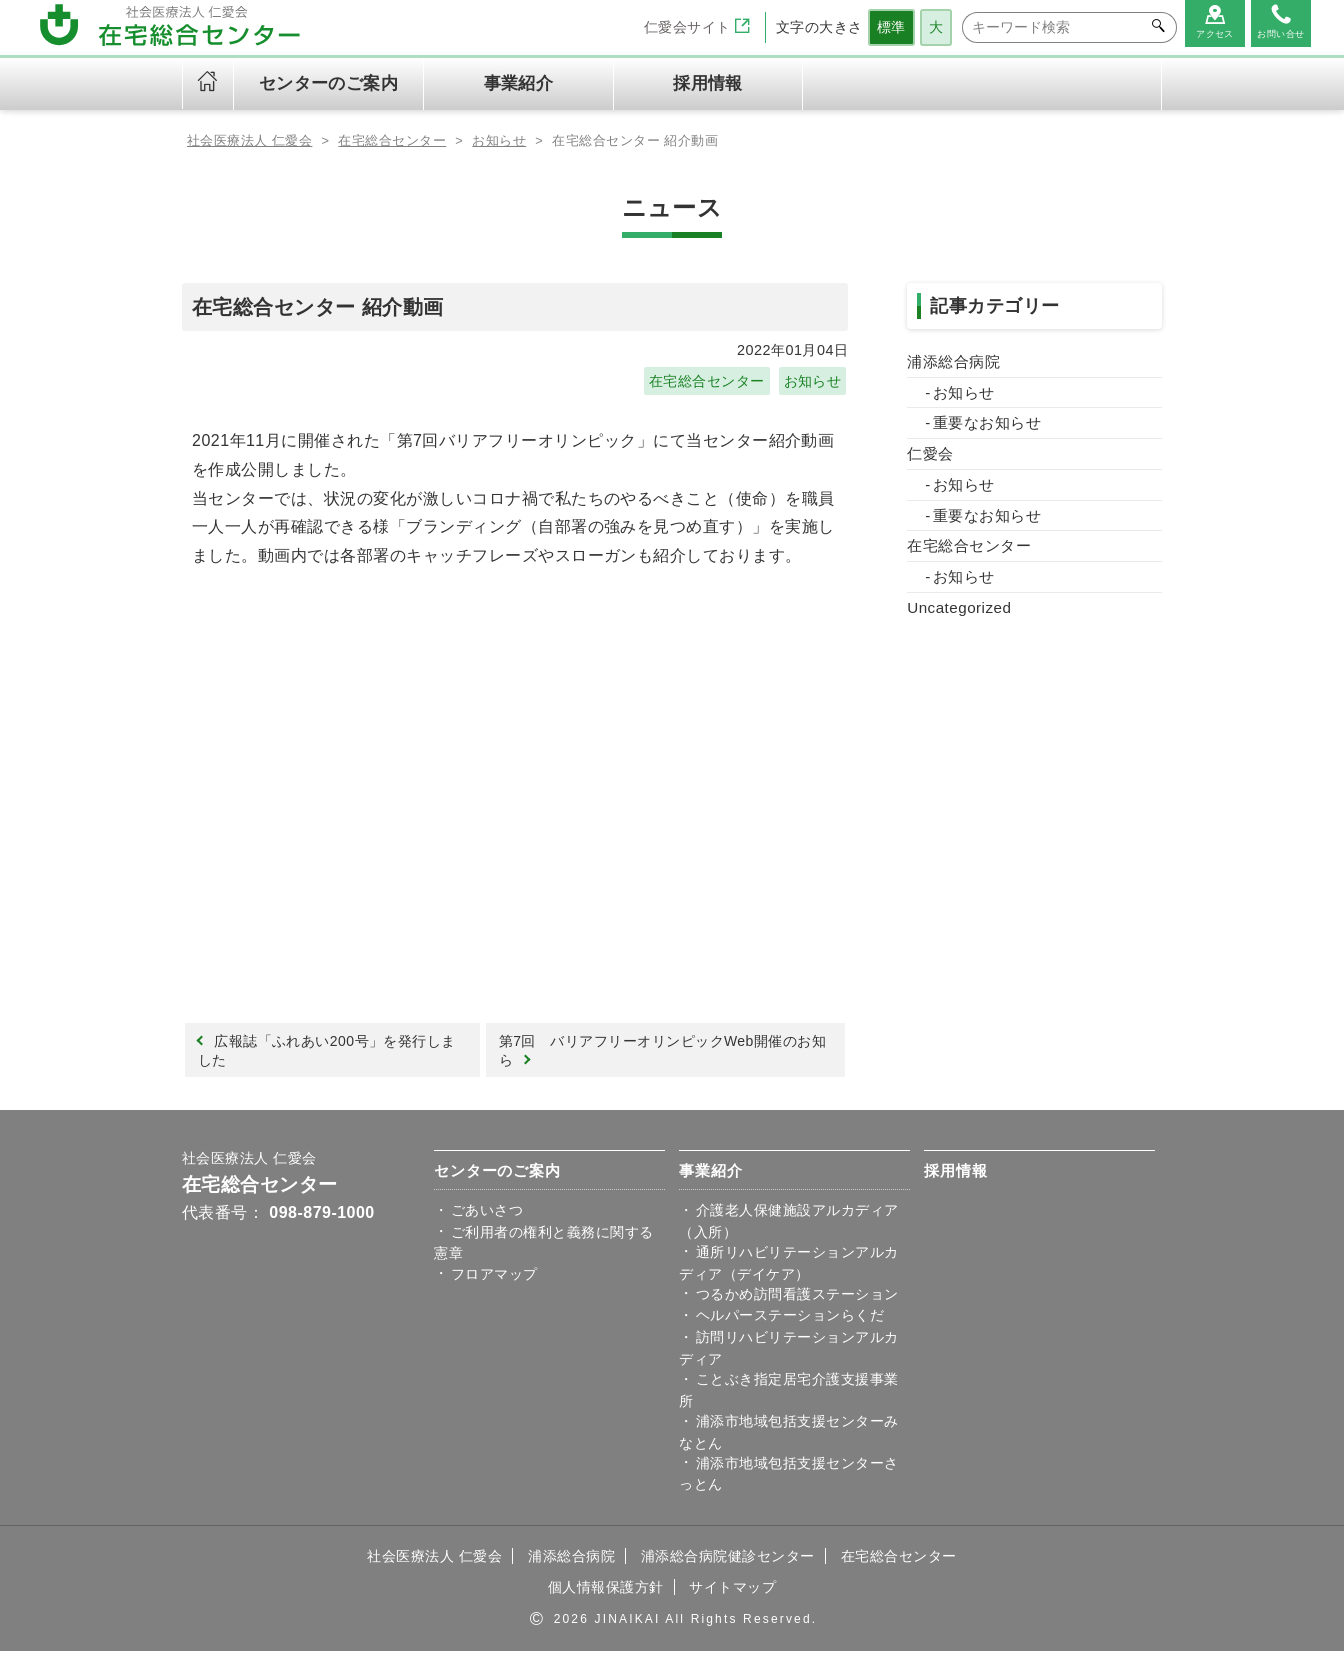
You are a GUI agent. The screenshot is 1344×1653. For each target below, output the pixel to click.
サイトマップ (732, 1589)
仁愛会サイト (697, 27)
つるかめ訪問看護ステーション (797, 1296)
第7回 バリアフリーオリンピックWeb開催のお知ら (663, 1051)
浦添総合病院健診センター (728, 1558)
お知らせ (812, 381)
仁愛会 (930, 453)
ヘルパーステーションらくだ (790, 1318)
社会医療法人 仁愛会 (249, 1160)
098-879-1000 (321, 1214)
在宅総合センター (707, 381)
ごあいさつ (487, 1212)
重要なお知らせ (987, 422)
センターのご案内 (497, 1172)
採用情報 (708, 83)
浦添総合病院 (953, 361)
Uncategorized (959, 607)
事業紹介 (710, 1172)
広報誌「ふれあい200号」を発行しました (327, 1051)
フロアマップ (494, 1276)
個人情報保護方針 (606, 1589)
